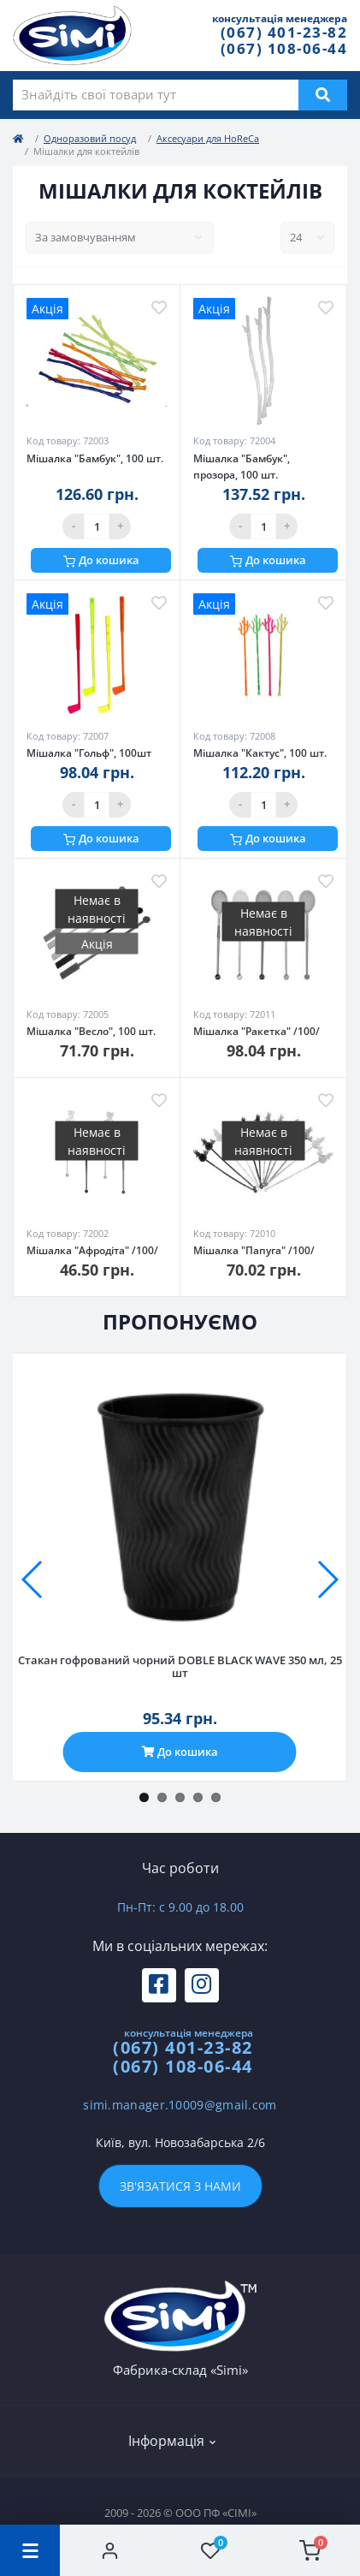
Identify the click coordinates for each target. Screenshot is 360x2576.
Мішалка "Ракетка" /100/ (256, 1031)
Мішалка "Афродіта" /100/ (92, 1250)
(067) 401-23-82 (284, 32)
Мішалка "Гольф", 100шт (89, 753)
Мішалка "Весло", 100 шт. (91, 1031)
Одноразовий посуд (90, 138)
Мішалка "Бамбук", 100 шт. (95, 458)
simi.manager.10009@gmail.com (179, 2105)
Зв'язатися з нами (180, 2186)
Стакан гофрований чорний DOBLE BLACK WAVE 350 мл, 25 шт (180, 1666)
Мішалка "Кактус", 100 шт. (260, 753)
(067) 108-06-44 (284, 48)
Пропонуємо (180, 1321)
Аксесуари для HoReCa (207, 138)
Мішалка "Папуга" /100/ (254, 1250)
